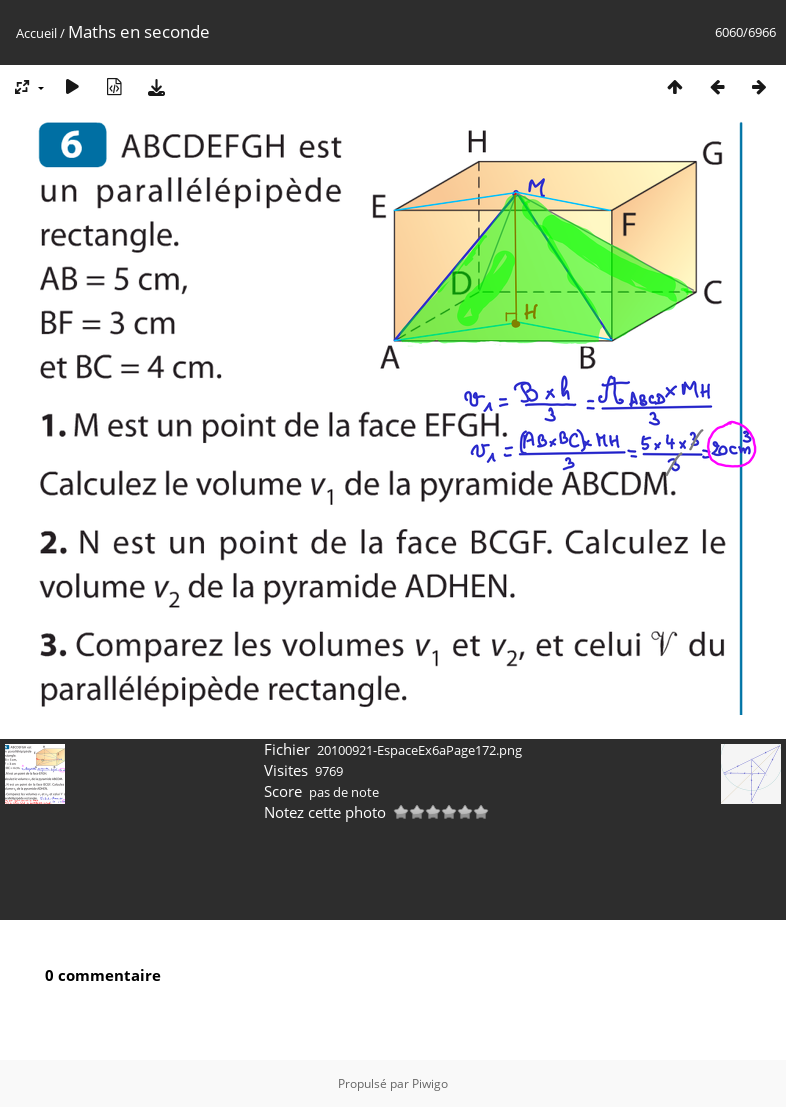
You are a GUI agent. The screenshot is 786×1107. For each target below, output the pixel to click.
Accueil (36, 33)
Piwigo (430, 1083)
